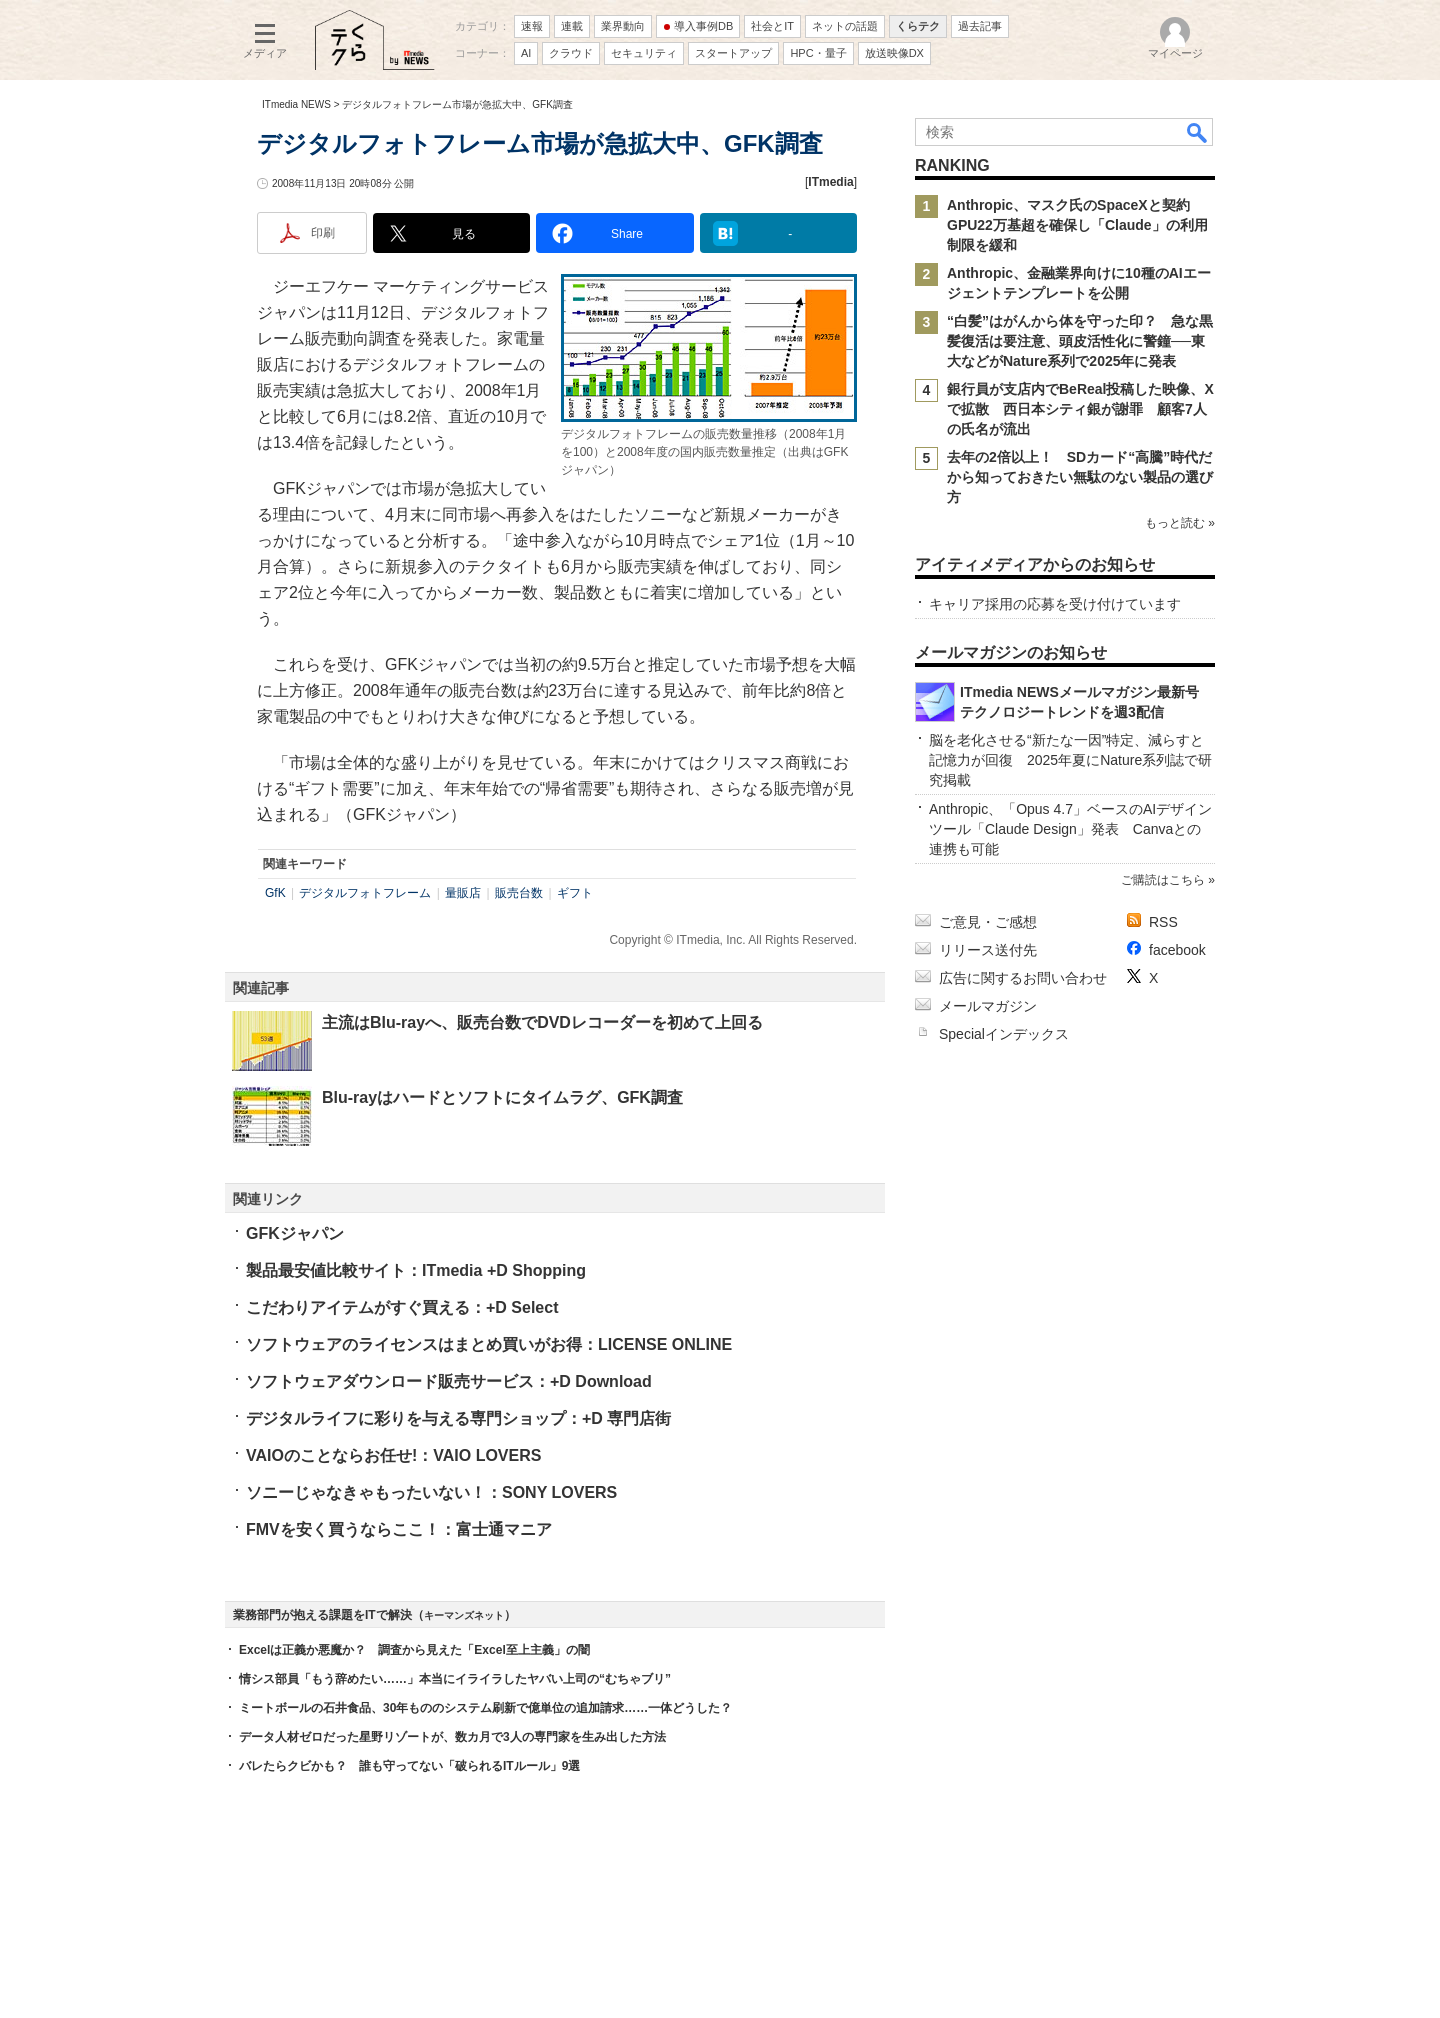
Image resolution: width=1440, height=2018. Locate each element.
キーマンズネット (464, 1615)
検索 (1198, 132)
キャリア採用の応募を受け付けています (1055, 604)
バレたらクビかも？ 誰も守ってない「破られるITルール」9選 (409, 1766)
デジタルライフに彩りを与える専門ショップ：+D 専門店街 (458, 1418)
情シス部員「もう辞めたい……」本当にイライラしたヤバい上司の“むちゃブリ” (455, 1679)
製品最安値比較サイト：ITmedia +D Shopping (416, 1270)
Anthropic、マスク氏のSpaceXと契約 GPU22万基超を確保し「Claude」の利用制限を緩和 (1077, 225)
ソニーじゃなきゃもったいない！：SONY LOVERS (431, 1492)
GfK (275, 893)
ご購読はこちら (1163, 880)
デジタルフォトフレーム (365, 893)
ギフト (575, 893)
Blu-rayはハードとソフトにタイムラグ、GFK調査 (502, 1097)
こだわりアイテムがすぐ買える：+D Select (402, 1307)
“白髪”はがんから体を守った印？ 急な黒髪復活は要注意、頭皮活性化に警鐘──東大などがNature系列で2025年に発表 (1080, 341)
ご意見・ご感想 (988, 922)
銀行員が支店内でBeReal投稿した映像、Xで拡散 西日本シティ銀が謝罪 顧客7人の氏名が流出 (1080, 409)
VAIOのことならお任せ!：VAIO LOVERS (393, 1455)
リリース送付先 (988, 950)
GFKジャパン (295, 1233)
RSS (1163, 922)
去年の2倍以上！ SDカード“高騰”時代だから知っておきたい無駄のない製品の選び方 (1080, 477)
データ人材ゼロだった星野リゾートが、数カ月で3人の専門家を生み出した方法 (452, 1737)
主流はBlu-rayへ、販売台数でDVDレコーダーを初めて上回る (542, 1022)
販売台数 (519, 893)
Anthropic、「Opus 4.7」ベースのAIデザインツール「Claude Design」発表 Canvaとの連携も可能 (1070, 829)
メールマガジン (988, 1006)
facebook (1177, 950)
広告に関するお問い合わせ (1023, 978)
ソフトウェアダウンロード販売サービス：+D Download (449, 1381)
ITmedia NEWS (296, 104)
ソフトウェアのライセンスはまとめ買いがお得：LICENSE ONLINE (489, 1344)
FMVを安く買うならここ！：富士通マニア (399, 1529)
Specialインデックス (1004, 1034)
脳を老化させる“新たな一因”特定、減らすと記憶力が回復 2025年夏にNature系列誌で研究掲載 (1070, 760)
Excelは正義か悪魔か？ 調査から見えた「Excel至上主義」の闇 (414, 1650)
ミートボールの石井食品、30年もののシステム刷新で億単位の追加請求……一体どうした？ (485, 1708)
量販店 (463, 893)
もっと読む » (1180, 523)
